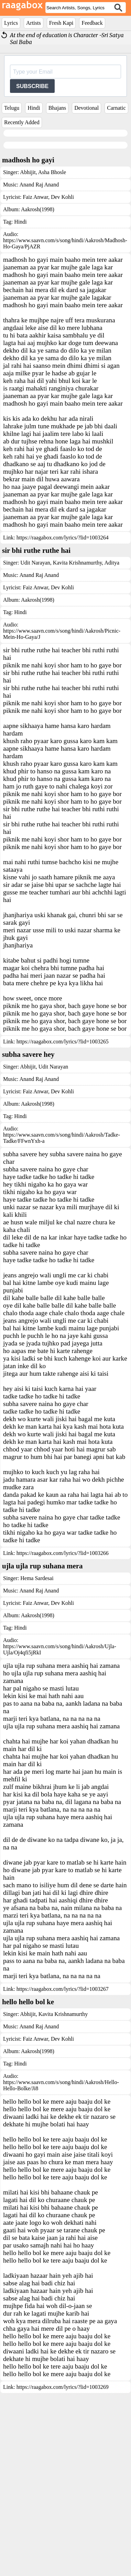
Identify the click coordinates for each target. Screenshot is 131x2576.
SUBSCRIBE (32, 86)
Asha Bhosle (51, 172)
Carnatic (116, 108)
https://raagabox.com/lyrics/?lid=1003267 (63, 2118)
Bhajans (57, 108)
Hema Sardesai (36, 1707)
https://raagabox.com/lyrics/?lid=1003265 (63, 1171)
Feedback (91, 23)
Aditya (111, 692)
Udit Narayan (35, 692)
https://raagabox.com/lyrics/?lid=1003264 (63, 667)
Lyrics (11, 23)
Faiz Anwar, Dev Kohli (48, 197)
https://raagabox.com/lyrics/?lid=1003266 (63, 1682)
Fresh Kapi (61, 23)
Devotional (86, 108)
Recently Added (22, 122)
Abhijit (27, 172)
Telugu (11, 108)
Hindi (34, 108)
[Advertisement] (64, 268)
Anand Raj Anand (39, 184)
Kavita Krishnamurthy (77, 692)
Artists (33, 23)
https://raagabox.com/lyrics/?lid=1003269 (63, 2516)
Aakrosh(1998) (37, 339)
